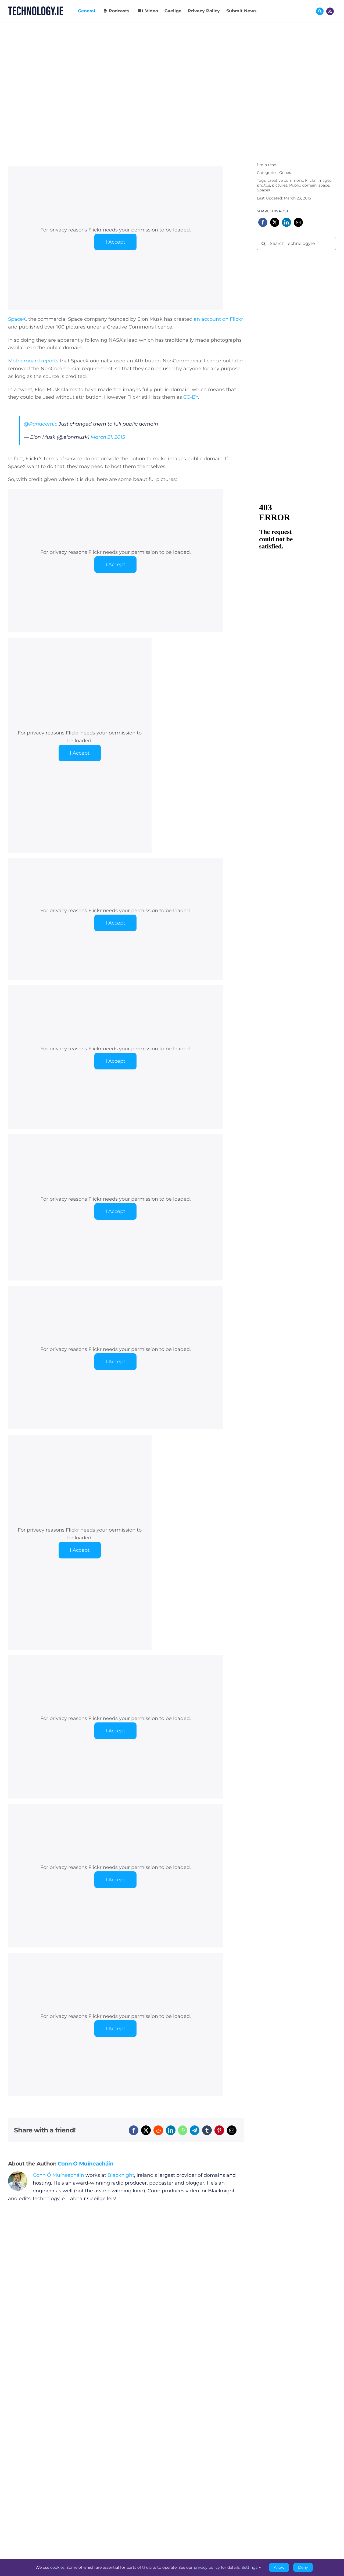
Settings (251, 2567)
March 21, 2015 (108, 437)
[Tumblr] (207, 2130)
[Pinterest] (219, 2130)
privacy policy (207, 2567)
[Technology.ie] (35, 9)
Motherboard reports (33, 361)
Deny (303, 2567)
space (323, 185)
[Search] (263, 243)
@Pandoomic (40, 424)
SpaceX (17, 319)
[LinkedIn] (170, 2130)
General (286, 172)
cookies (57, 2567)
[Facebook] (133, 2130)
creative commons (285, 180)
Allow (279, 2567)
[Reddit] (158, 2130)
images (324, 180)
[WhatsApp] (182, 2130)
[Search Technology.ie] (296, 243)
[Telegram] (194, 2130)
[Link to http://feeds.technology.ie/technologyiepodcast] (330, 11)
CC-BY (190, 397)
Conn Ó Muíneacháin (85, 2163)
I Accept (115, 242)
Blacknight (121, 2175)
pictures (279, 185)
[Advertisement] (297, 336)
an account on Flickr (218, 319)
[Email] (231, 2130)
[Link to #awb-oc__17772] (320, 11)
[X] (146, 2130)
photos (263, 185)
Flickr (310, 180)
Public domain (303, 185)
